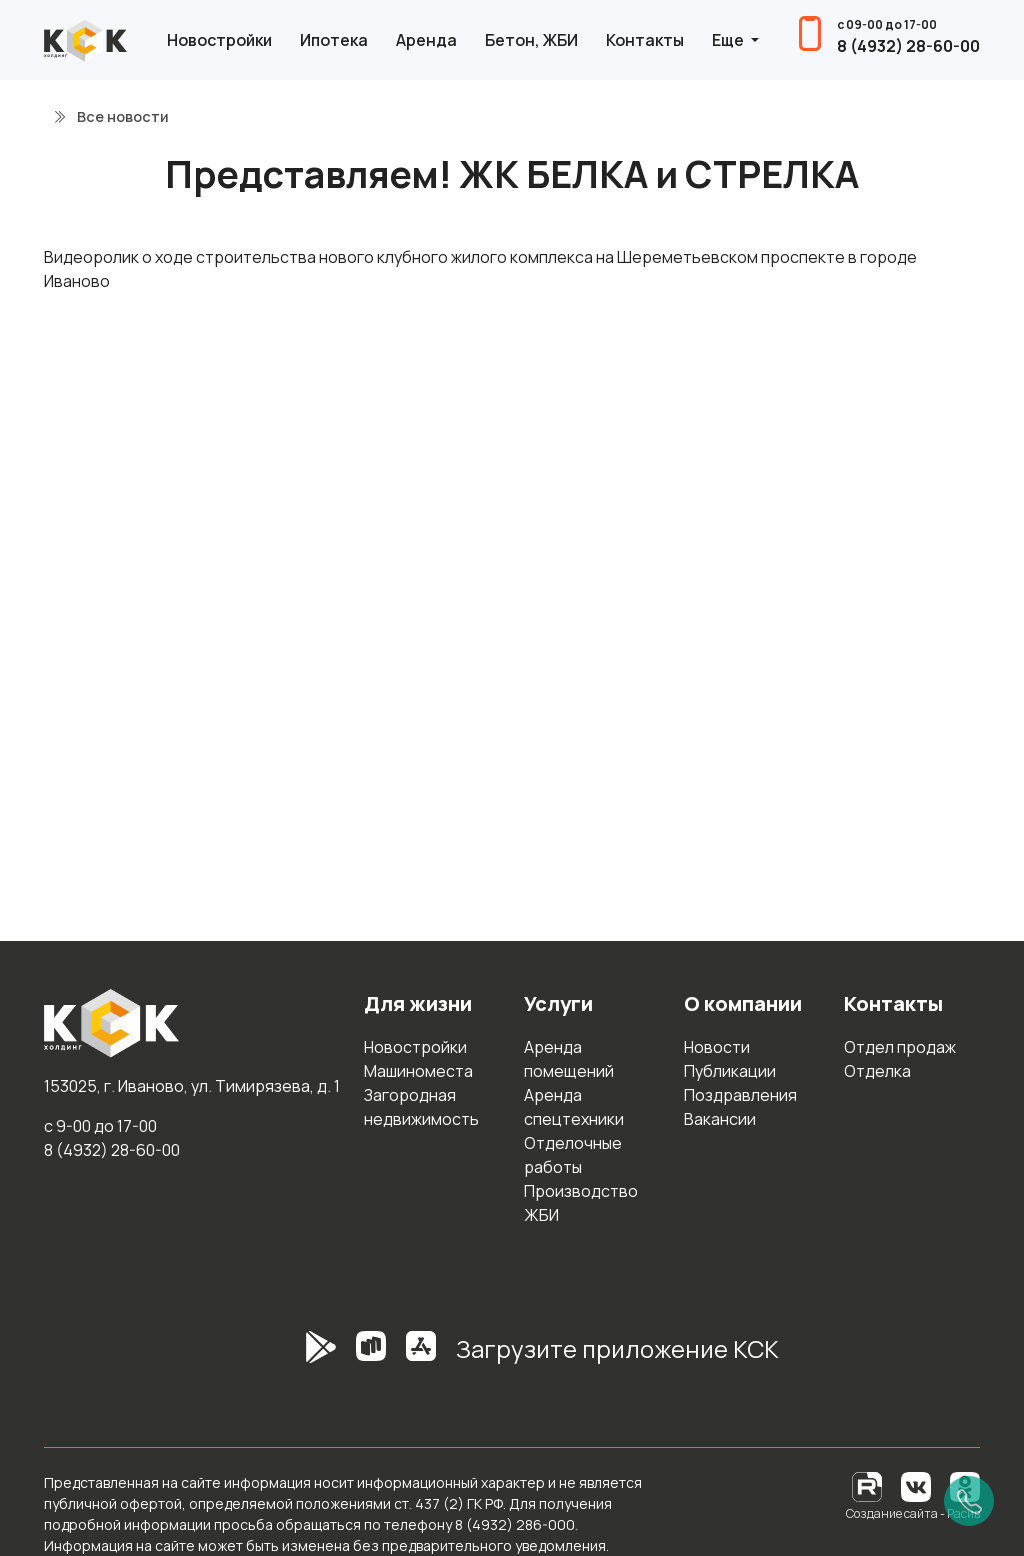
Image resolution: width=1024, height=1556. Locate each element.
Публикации (730, 1071)
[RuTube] (868, 1485)
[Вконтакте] (916, 1485)
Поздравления (740, 1095)
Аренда (426, 40)
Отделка (877, 1071)
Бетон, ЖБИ (531, 40)
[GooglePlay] (291, 1357)
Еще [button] (729, 40)
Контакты (645, 40)
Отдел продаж (900, 1047)
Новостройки (219, 40)
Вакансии (720, 1119)
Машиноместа (418, 1071)
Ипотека (334, 40)
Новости (717, 1047)
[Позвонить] (969, 1501)
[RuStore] (371, 1357)
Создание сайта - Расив (913, 1513)
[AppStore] (421, 1357)
